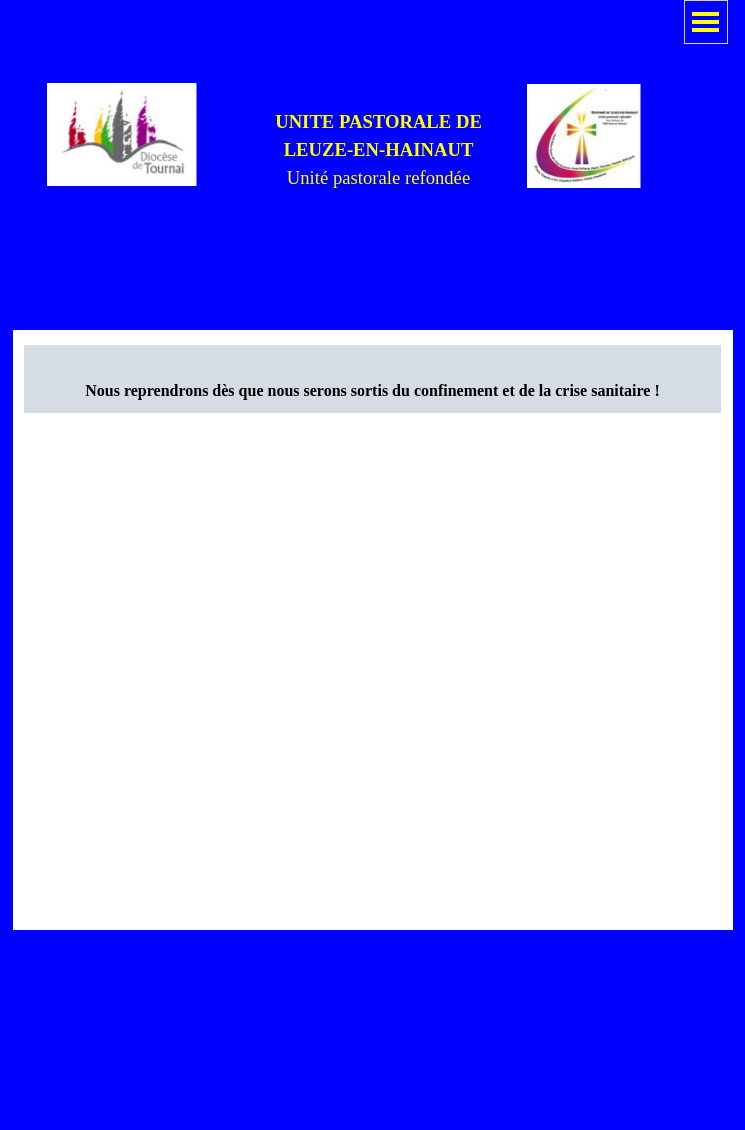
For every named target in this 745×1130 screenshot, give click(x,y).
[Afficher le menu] (706, 22)
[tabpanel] (379, 150)
